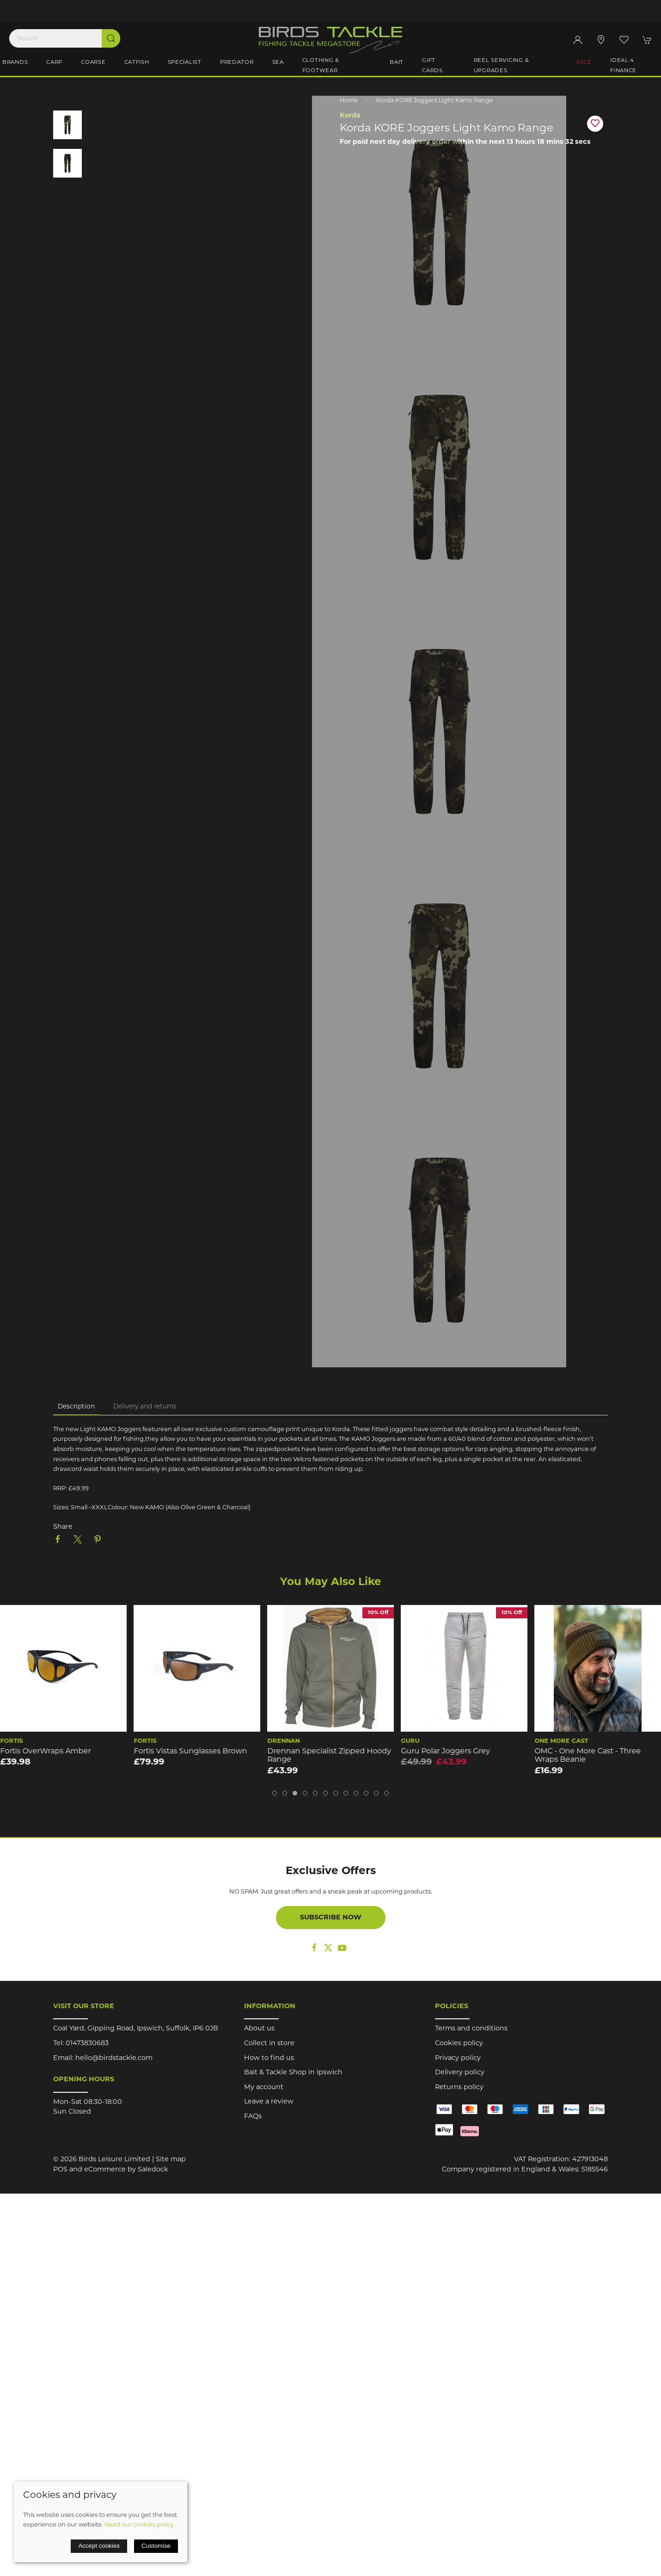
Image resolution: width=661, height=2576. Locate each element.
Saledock (153, 2169)
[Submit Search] (111, 38)
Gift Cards (432, 66)
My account (263, 2087)
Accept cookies (99, 2545)
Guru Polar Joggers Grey (579, 1751)
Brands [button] (15, 62)
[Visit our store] (601, 40)
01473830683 (87, 2043)
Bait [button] (397, 62)
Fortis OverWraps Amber (179, 1751)
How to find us (269, 2058)
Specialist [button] (185, 62)
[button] (624, 40)
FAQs (253, 2116)
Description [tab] (76, 1407)
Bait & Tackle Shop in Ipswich (293, 2072)
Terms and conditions (471, 2028)
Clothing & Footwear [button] (320, 66)
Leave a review (269, 2101)
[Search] (64, 38)
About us (259, 2028)
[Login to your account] (577, 40)
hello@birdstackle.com (114, 2058)
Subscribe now (330, 1917)
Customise (156, 2545)
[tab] (274, 1793)
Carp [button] (54, 62)
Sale (584, 62)
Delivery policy (459, 2072)
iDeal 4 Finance (623, 66)
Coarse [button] (93, 62)
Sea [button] (278, 62)
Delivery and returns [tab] (145, 1407)
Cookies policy (459, 2043)
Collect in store (269, 2043)
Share (63, 1527)
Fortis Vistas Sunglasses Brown (323, 1751)
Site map (171, 2159)
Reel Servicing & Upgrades (501, 66)
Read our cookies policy (139, 2525)
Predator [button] (237, 62)
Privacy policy (458, 2058)
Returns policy (459, 2087)
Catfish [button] (136, 62)
